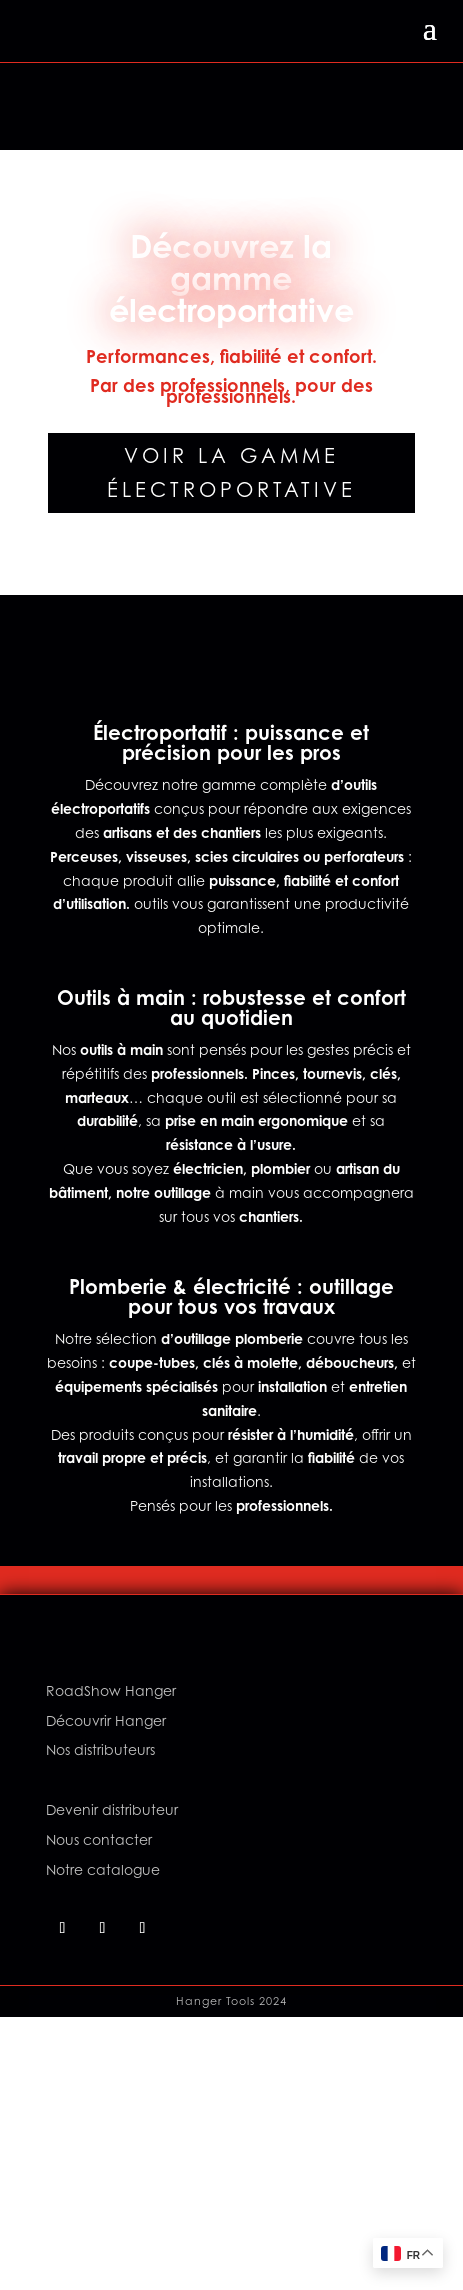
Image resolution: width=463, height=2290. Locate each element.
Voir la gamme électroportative (231, 473)
